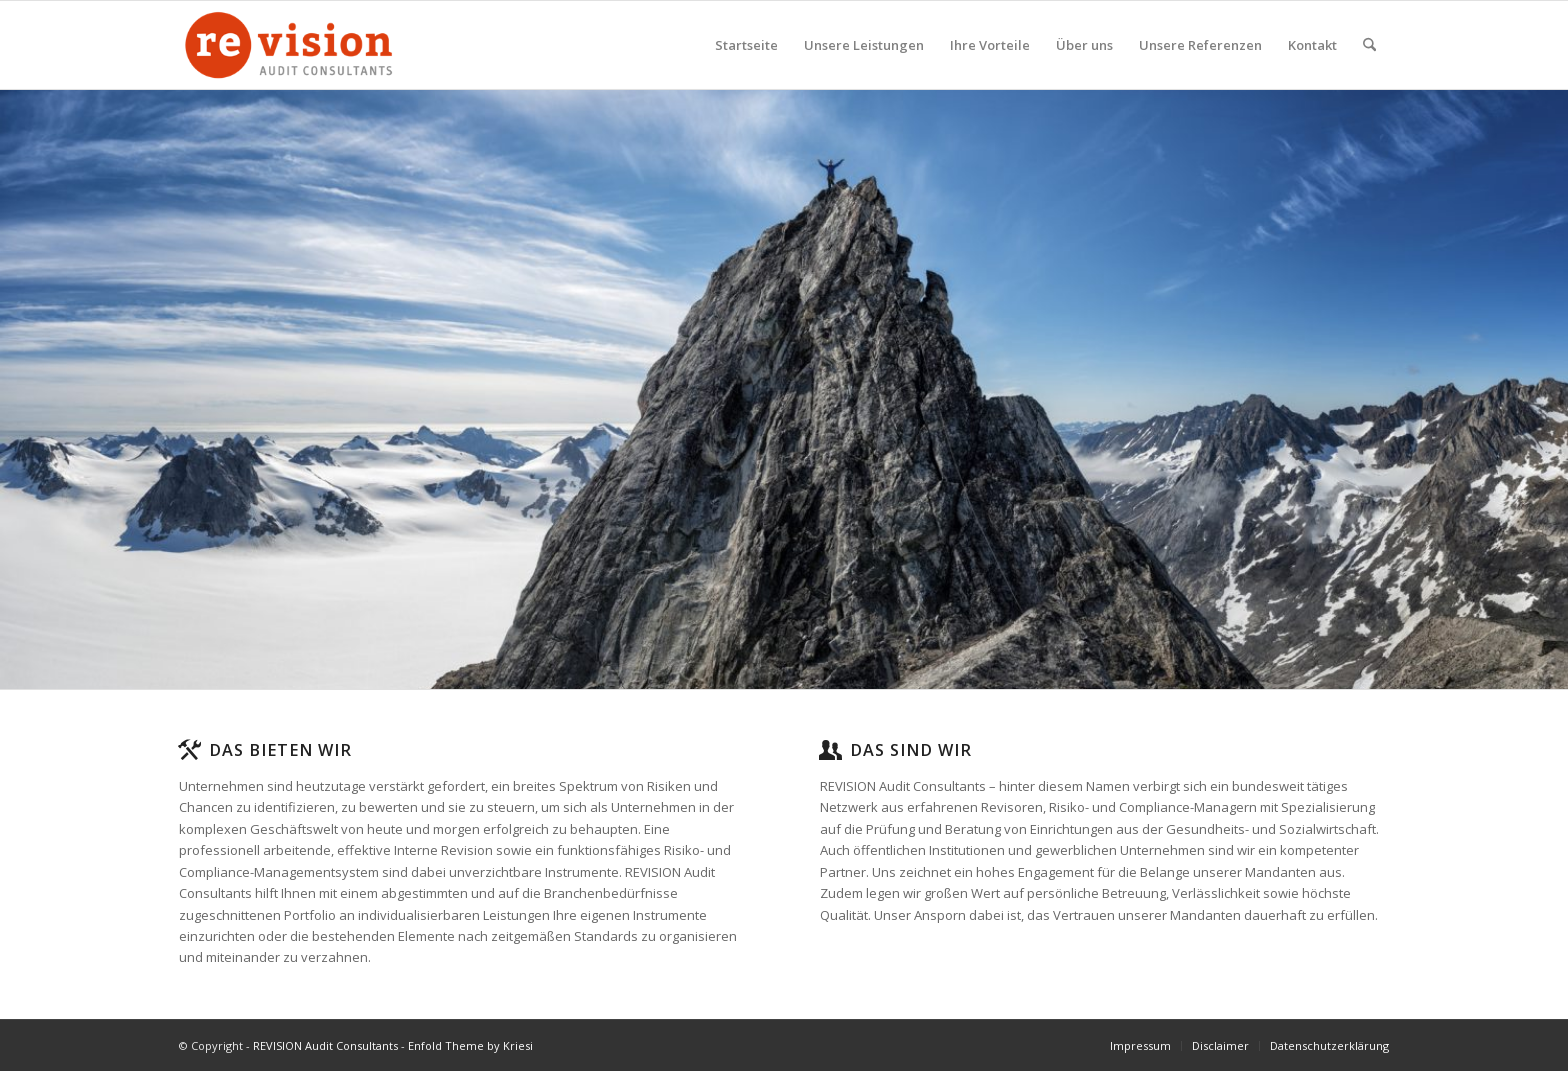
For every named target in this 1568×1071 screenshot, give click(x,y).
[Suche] (1369, 45)
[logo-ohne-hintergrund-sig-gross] (288, 45)
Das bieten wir (280, 750)
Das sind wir (911, 750)
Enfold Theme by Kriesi (470, 1045)
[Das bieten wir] (189, 750)
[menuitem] (746, 45)
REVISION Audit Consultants (325, 1045)
